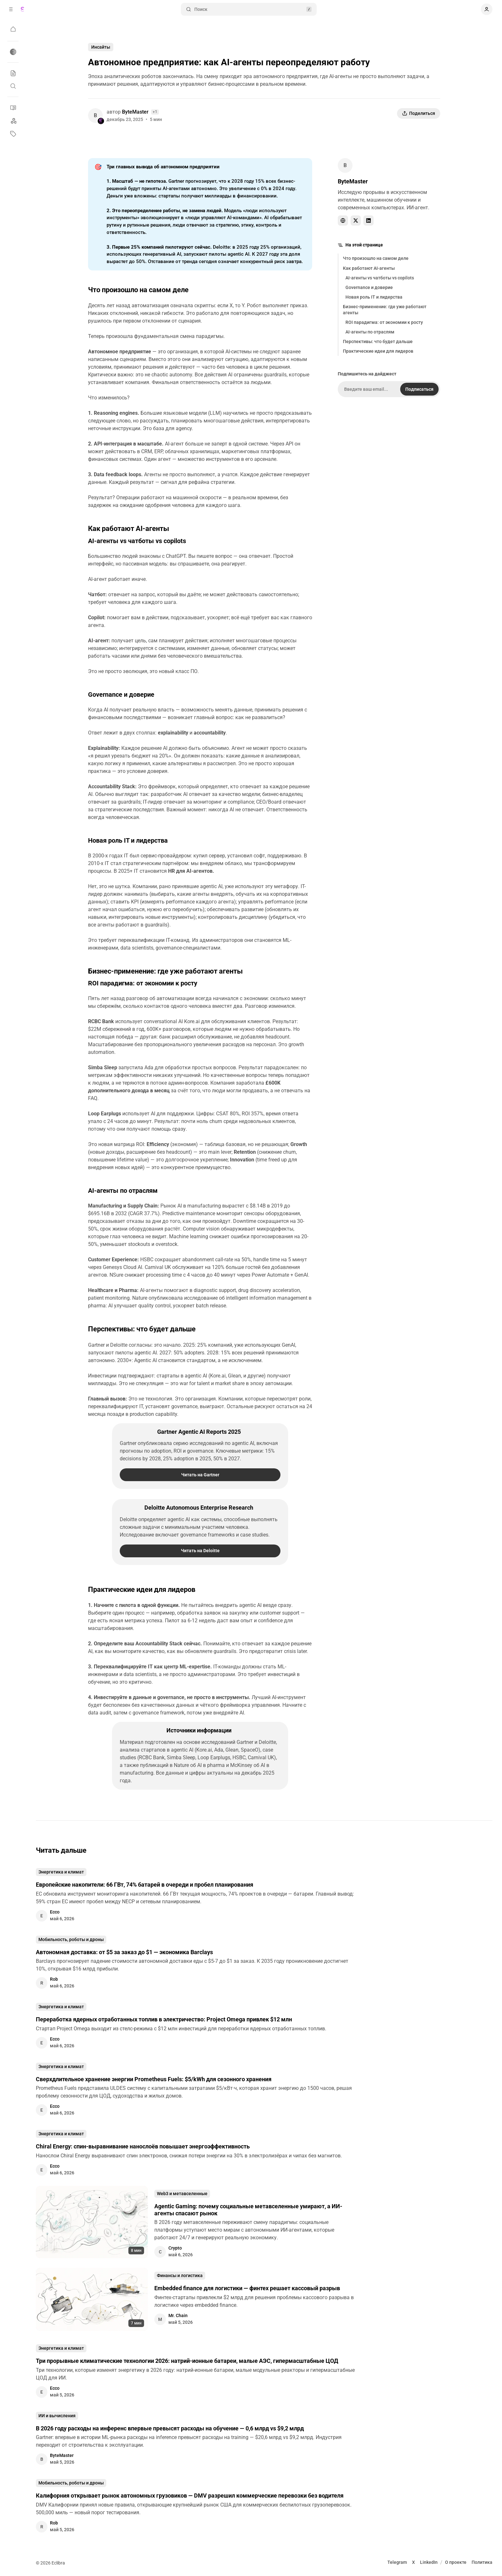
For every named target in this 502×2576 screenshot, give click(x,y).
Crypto (175, 2248)
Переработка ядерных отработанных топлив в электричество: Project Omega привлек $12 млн (164, 2019)
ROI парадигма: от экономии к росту (384, 322)
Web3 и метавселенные (182, 2193)
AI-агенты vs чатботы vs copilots (379, 277)
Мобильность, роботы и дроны (71, 1939)
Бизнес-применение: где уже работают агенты (384, 309)
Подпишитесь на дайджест (367, 373)
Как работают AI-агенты (369, 268)
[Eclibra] (22, 9)
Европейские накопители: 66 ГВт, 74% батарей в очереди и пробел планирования (144, 1884)
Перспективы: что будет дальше (378, 341)
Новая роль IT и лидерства (373, 297)
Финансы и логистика (180, 2275)
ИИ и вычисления (57, 2415)
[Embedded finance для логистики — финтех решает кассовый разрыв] (92, 2299)
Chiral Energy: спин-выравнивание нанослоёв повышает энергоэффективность (143, 2146)
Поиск (249, 9)
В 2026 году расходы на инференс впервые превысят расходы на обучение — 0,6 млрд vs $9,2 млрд (170, 2428)
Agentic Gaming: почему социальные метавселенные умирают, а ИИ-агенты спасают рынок (248, 2210)
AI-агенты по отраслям (369, 331)
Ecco (55, 1911)
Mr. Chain (178, 2315)
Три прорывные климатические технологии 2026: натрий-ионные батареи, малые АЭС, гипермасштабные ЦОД (187, 2360)
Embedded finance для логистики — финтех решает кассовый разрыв (247, 2288)
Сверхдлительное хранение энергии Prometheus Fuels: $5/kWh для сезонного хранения (153, 2079)
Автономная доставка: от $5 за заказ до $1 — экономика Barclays (124, 1952)
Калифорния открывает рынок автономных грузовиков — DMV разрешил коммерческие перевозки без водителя (190, 2495)
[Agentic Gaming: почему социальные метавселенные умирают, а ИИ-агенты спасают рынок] (92, 2222)
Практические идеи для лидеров (378, 351)
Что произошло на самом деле (376, 258)
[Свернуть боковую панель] (11, 9)
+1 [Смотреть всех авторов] (155, 111)
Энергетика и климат (61, 1871)
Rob (54, 1979)
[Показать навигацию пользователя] (486, 9)
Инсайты (100, 47)
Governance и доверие (369, 287)
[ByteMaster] (95, 115)
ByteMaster (135, 112)
